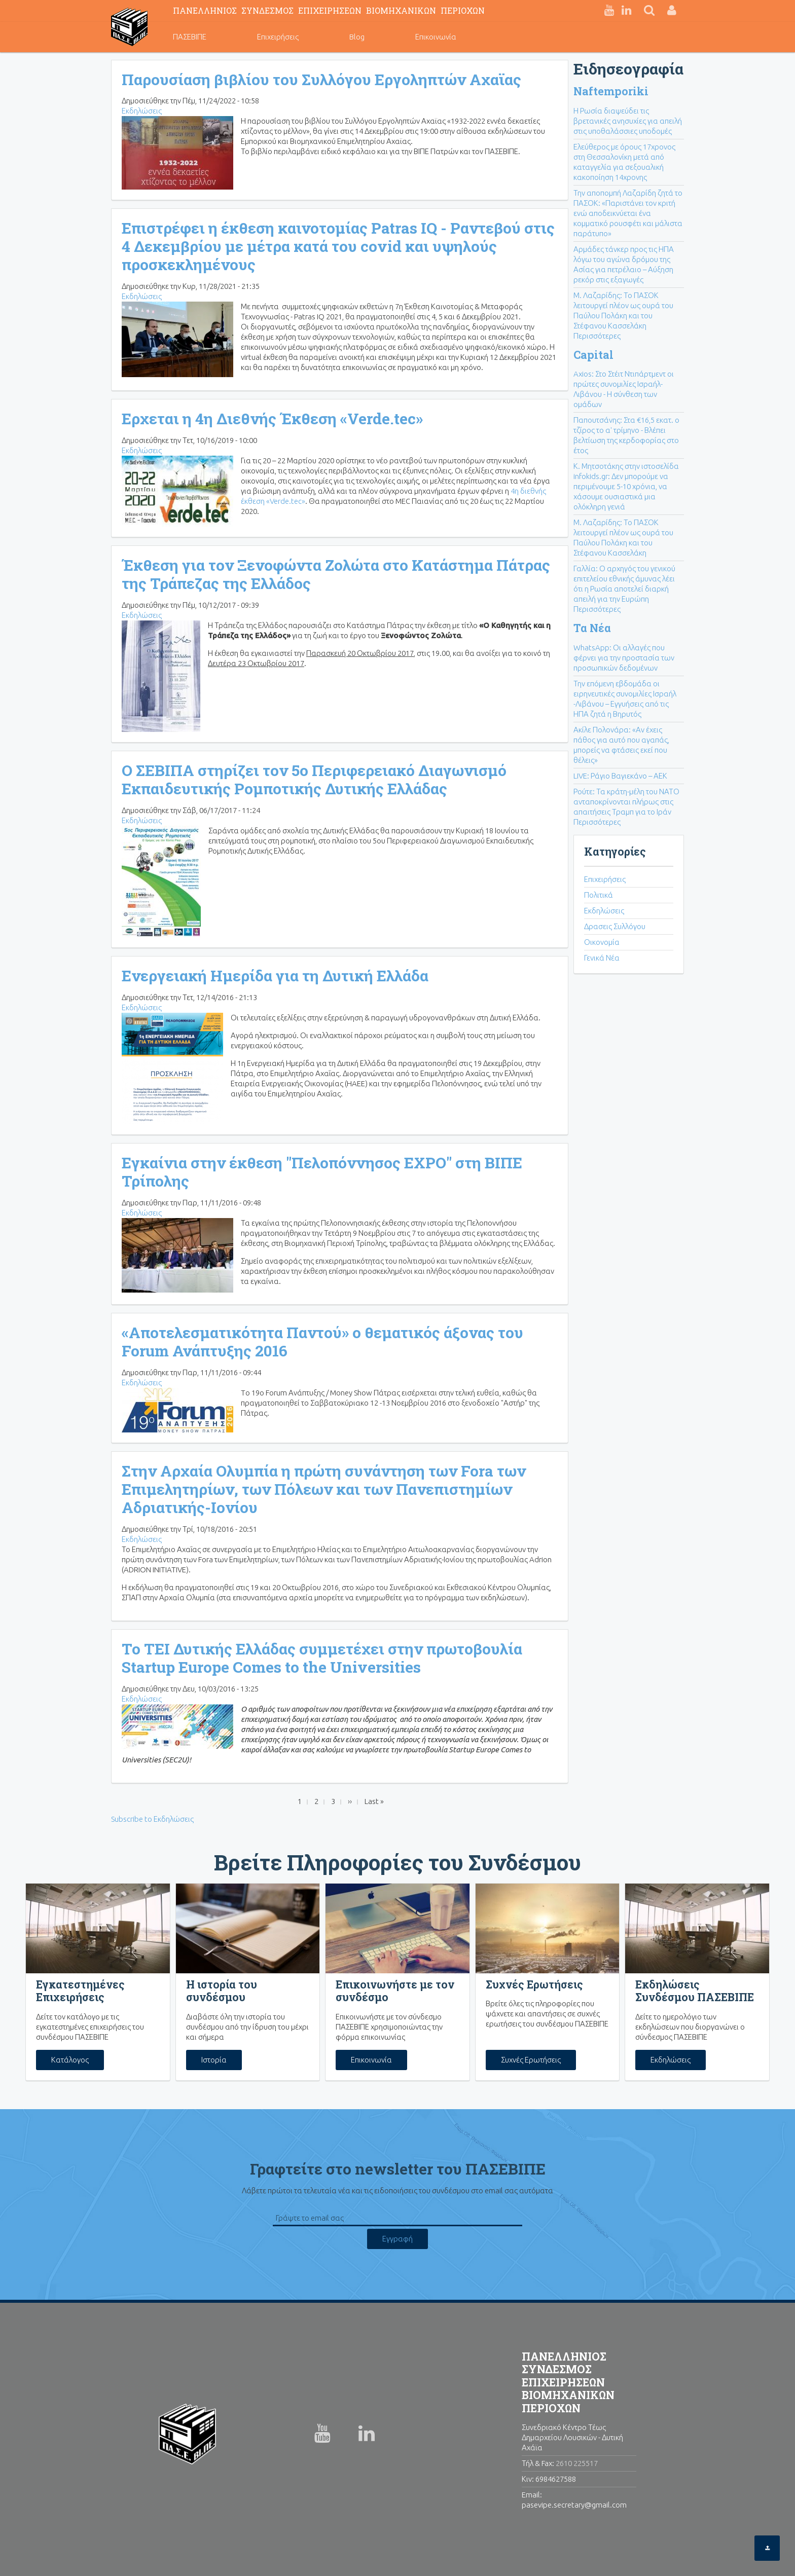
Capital (593, 355)
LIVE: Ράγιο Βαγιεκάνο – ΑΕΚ (620, 775)
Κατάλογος (70, 2059)
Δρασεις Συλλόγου (614, 926)
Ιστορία (214, 2059)
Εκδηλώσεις (142, 110)
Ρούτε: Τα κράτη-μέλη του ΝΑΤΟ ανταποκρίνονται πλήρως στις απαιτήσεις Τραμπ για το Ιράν (626, 801)
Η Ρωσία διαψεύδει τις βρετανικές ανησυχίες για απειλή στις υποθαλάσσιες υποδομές (627, 120)
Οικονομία (602, 942)
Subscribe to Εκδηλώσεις (152, 1819)
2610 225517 (577, 2463)
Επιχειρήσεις (278, 36)
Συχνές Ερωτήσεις (531, 2059)
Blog (357, 36)
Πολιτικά (598, 895)
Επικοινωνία (435, 36)
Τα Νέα (592, 628)
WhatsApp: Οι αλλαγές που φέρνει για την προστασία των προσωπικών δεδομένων (623, 657)
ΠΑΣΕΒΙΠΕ (189, 36)
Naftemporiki (610, 91)
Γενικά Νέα (602, 957)
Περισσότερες (597, 336)
